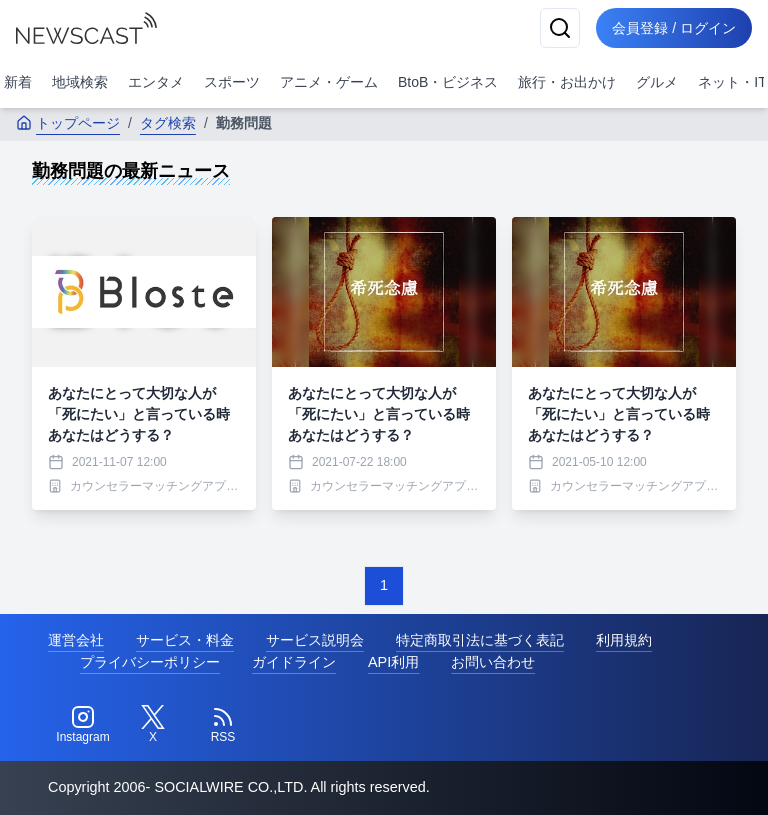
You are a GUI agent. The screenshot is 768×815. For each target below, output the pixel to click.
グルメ (657, 82)
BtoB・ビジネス (448, 82)
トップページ (68, 123)
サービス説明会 (315, 640)
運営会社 (76, 640)
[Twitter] (153, 725)
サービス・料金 (185, 640)
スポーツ (232, 82)
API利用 (393, 662)
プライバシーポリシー (150, 662)
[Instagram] (83, 725)
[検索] (560, 28)
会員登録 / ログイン (674, 28)
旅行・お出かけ (567, 82)
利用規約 (624, 640)
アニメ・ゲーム (329, 82)
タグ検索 (168, 123)
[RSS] (223, 725)
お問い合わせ (493, 662)
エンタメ (156, 82)
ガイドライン (294, 662)
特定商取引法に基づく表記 (480, 640)
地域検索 (80, 82)
